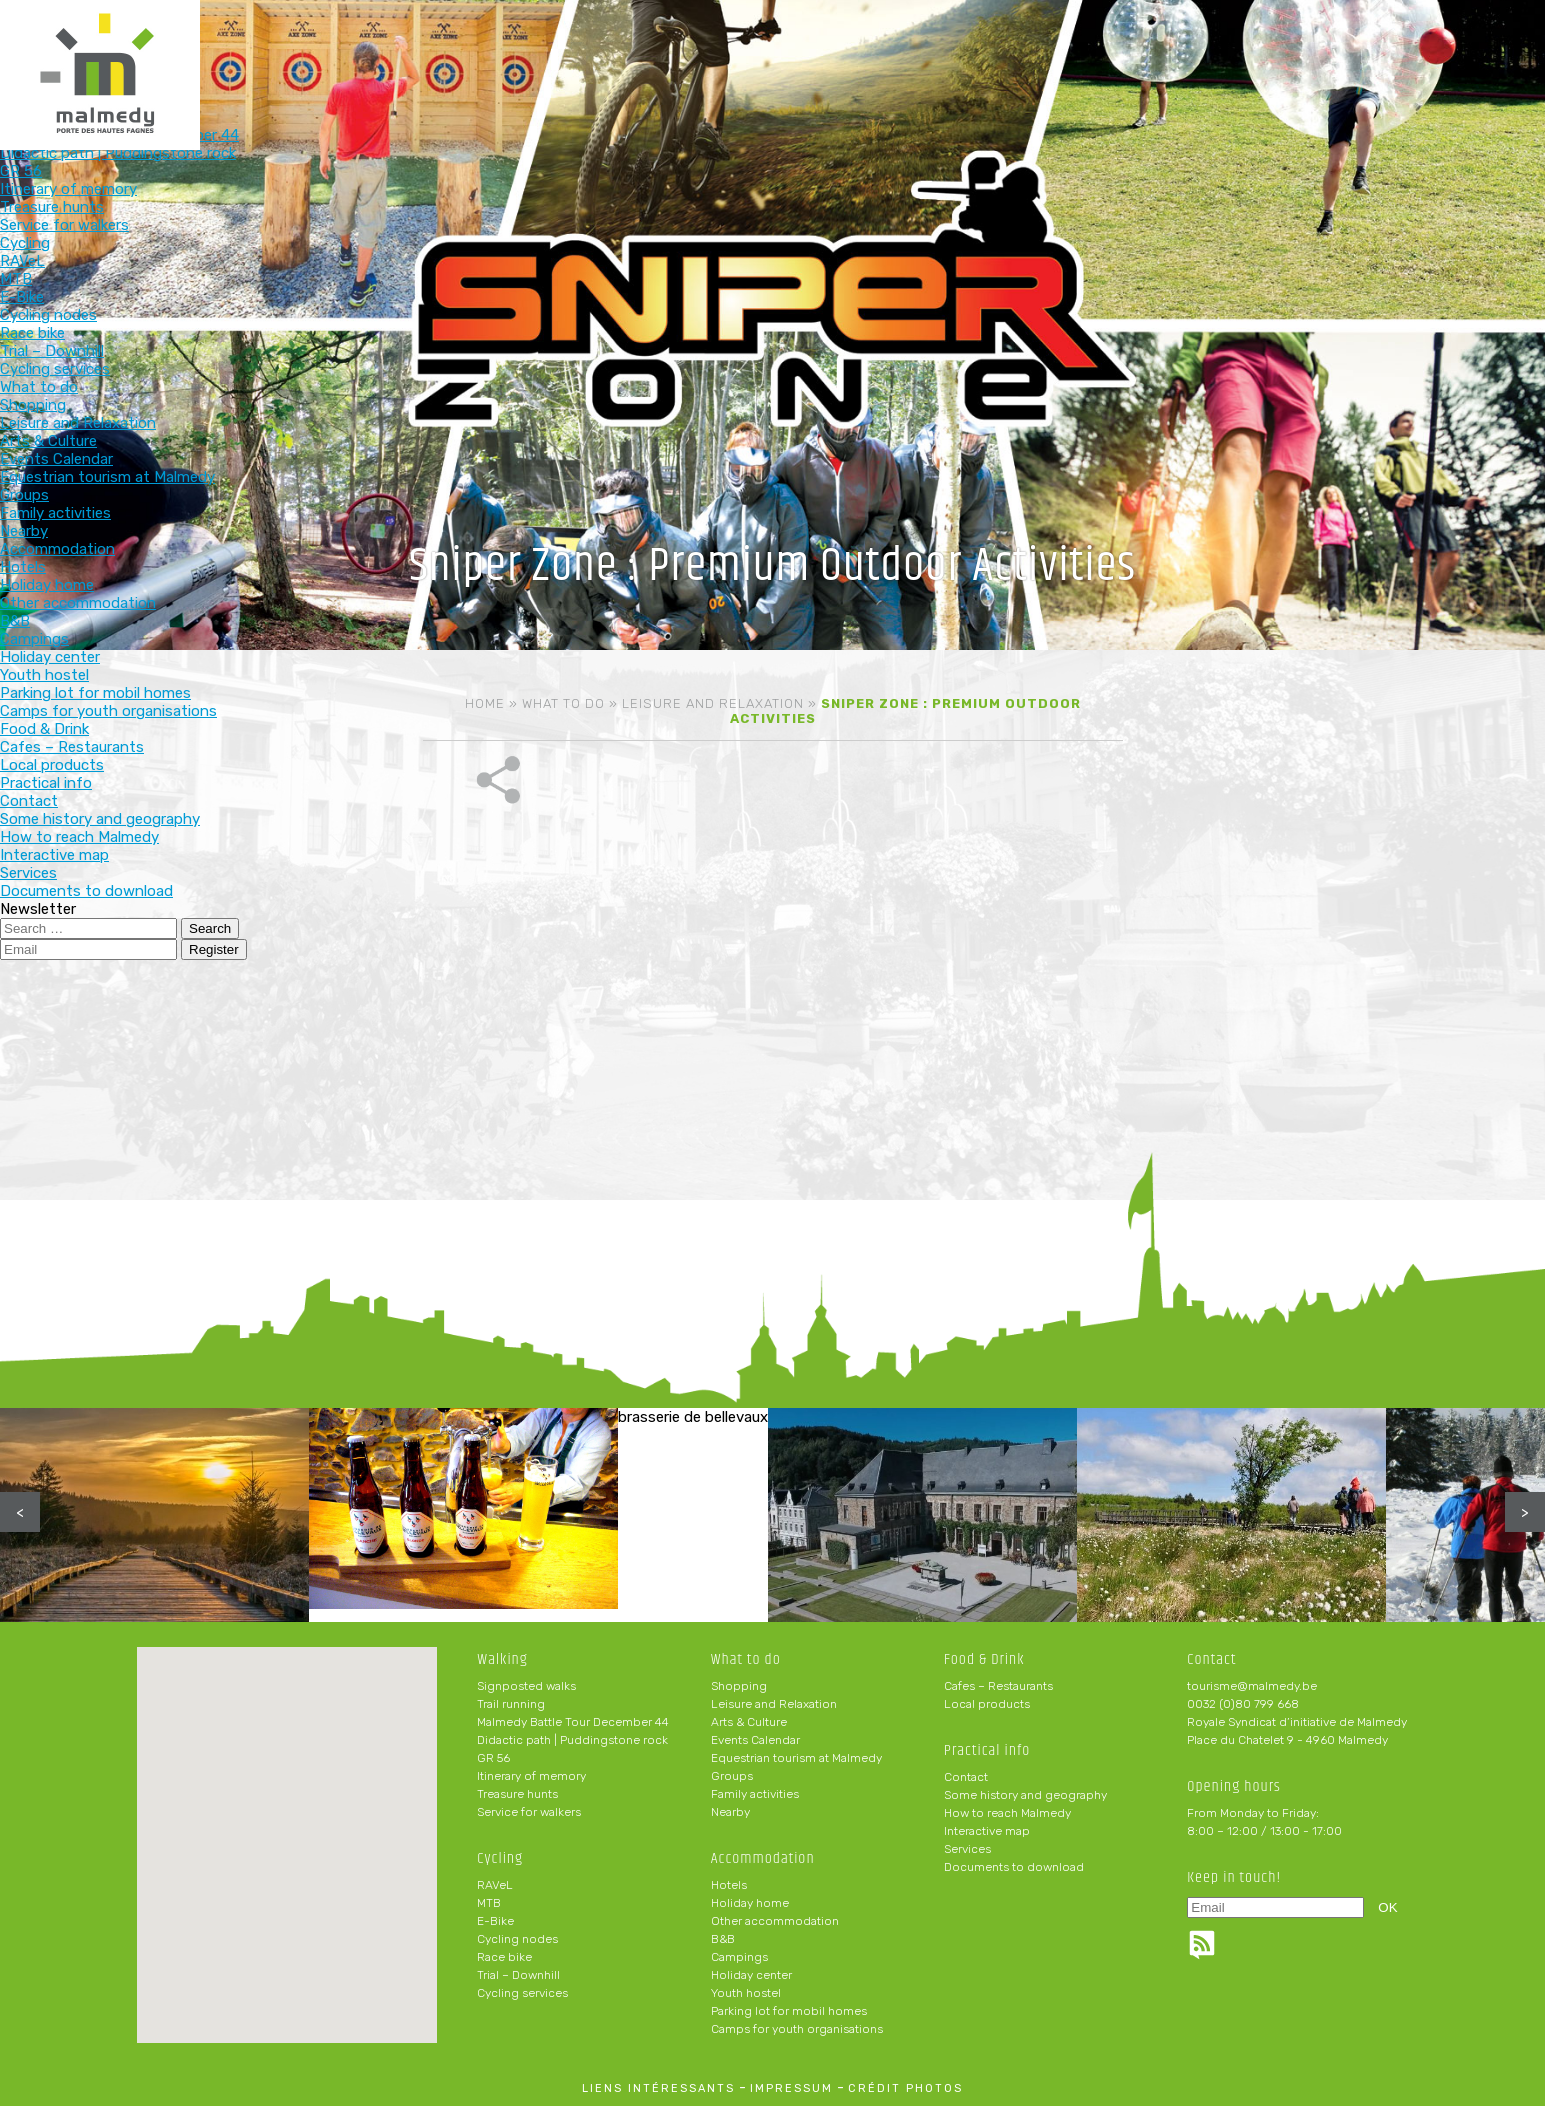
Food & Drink (1053, 47)
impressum (791, 2094)
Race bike (504, 1963)
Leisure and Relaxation (713, 703)
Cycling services (522, 1999)
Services (967, 1855)
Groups (732, 1782)
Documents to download (1014, 1873)
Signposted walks (526, 1692)
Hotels (729, 1891)
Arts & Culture (749, 1728)
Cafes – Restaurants (998, 1692)
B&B (723, 1945)
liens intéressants (658, 2094)
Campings (739, 1963)
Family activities (755, 1800)
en (1469, 32)
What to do (791, 47)
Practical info (1184, 47)
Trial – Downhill (518, 1981)
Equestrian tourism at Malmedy (796, 1764)
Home (485, 703)
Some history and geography (1025, 1801)
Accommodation (922, 47)
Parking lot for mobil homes (789, 2017)
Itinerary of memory (531, 1782)
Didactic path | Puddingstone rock (572, 1746)
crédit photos (905, 2094)
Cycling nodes (517, 1945)
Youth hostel (746, 1999)
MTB (489, 1909)
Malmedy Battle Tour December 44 (573, 1728)
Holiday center (751, 1981)
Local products (987, 1710)
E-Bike (495, 1927)
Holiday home (750, 1909)
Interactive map (987, 1837)
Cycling (660, 47)
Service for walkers (529, 1818)
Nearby (730, 1818)
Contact (966, 1783)
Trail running (511, 1710)
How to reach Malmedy (1007, 1819)
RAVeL (495, 1891)
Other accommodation (775, 1927)
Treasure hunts (517, 1800)
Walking (529, 47)
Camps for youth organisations (797, 2035)
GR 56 (493, 1764)
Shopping (739, 1692)
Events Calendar (755, 1746)
